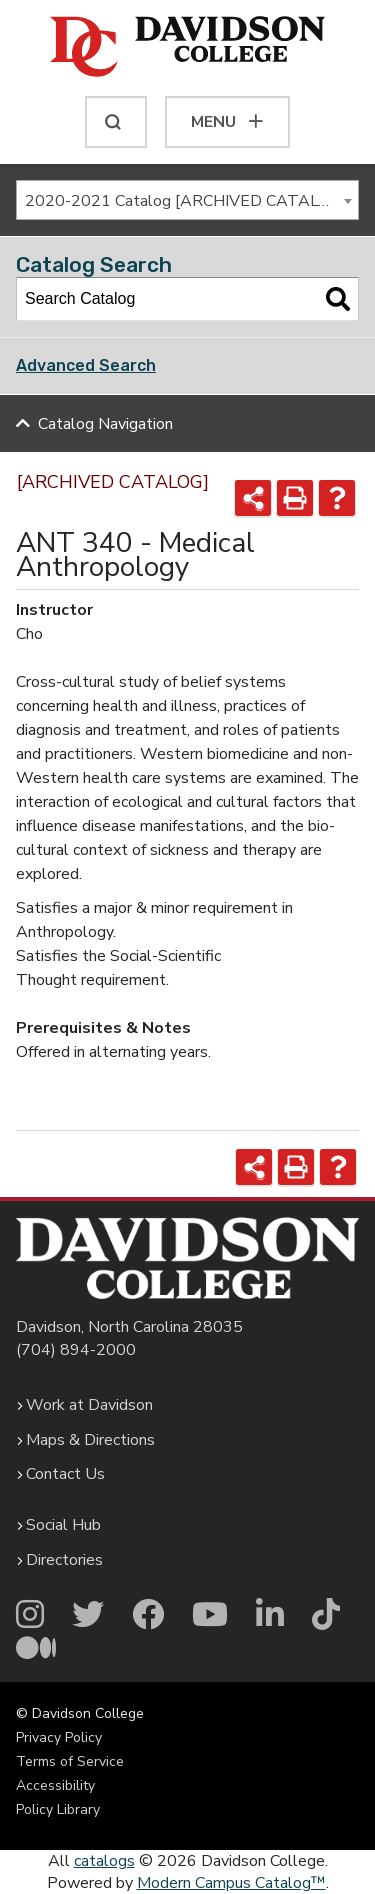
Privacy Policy (59, 1737)
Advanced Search (86, 365)
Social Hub (63, 1525)
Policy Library (58, 1809)
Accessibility (55, 1785)
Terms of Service (70, 1761)
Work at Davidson (89, 1405)
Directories (64, 1560)
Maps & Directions (90, 1440)
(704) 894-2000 (76, 1350)
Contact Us (65, 1474)
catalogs (104, 1861)
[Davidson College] (187, 48)
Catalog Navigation (105, 424)
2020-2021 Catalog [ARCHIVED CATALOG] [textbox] (185, 201)
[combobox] (187, 200)
